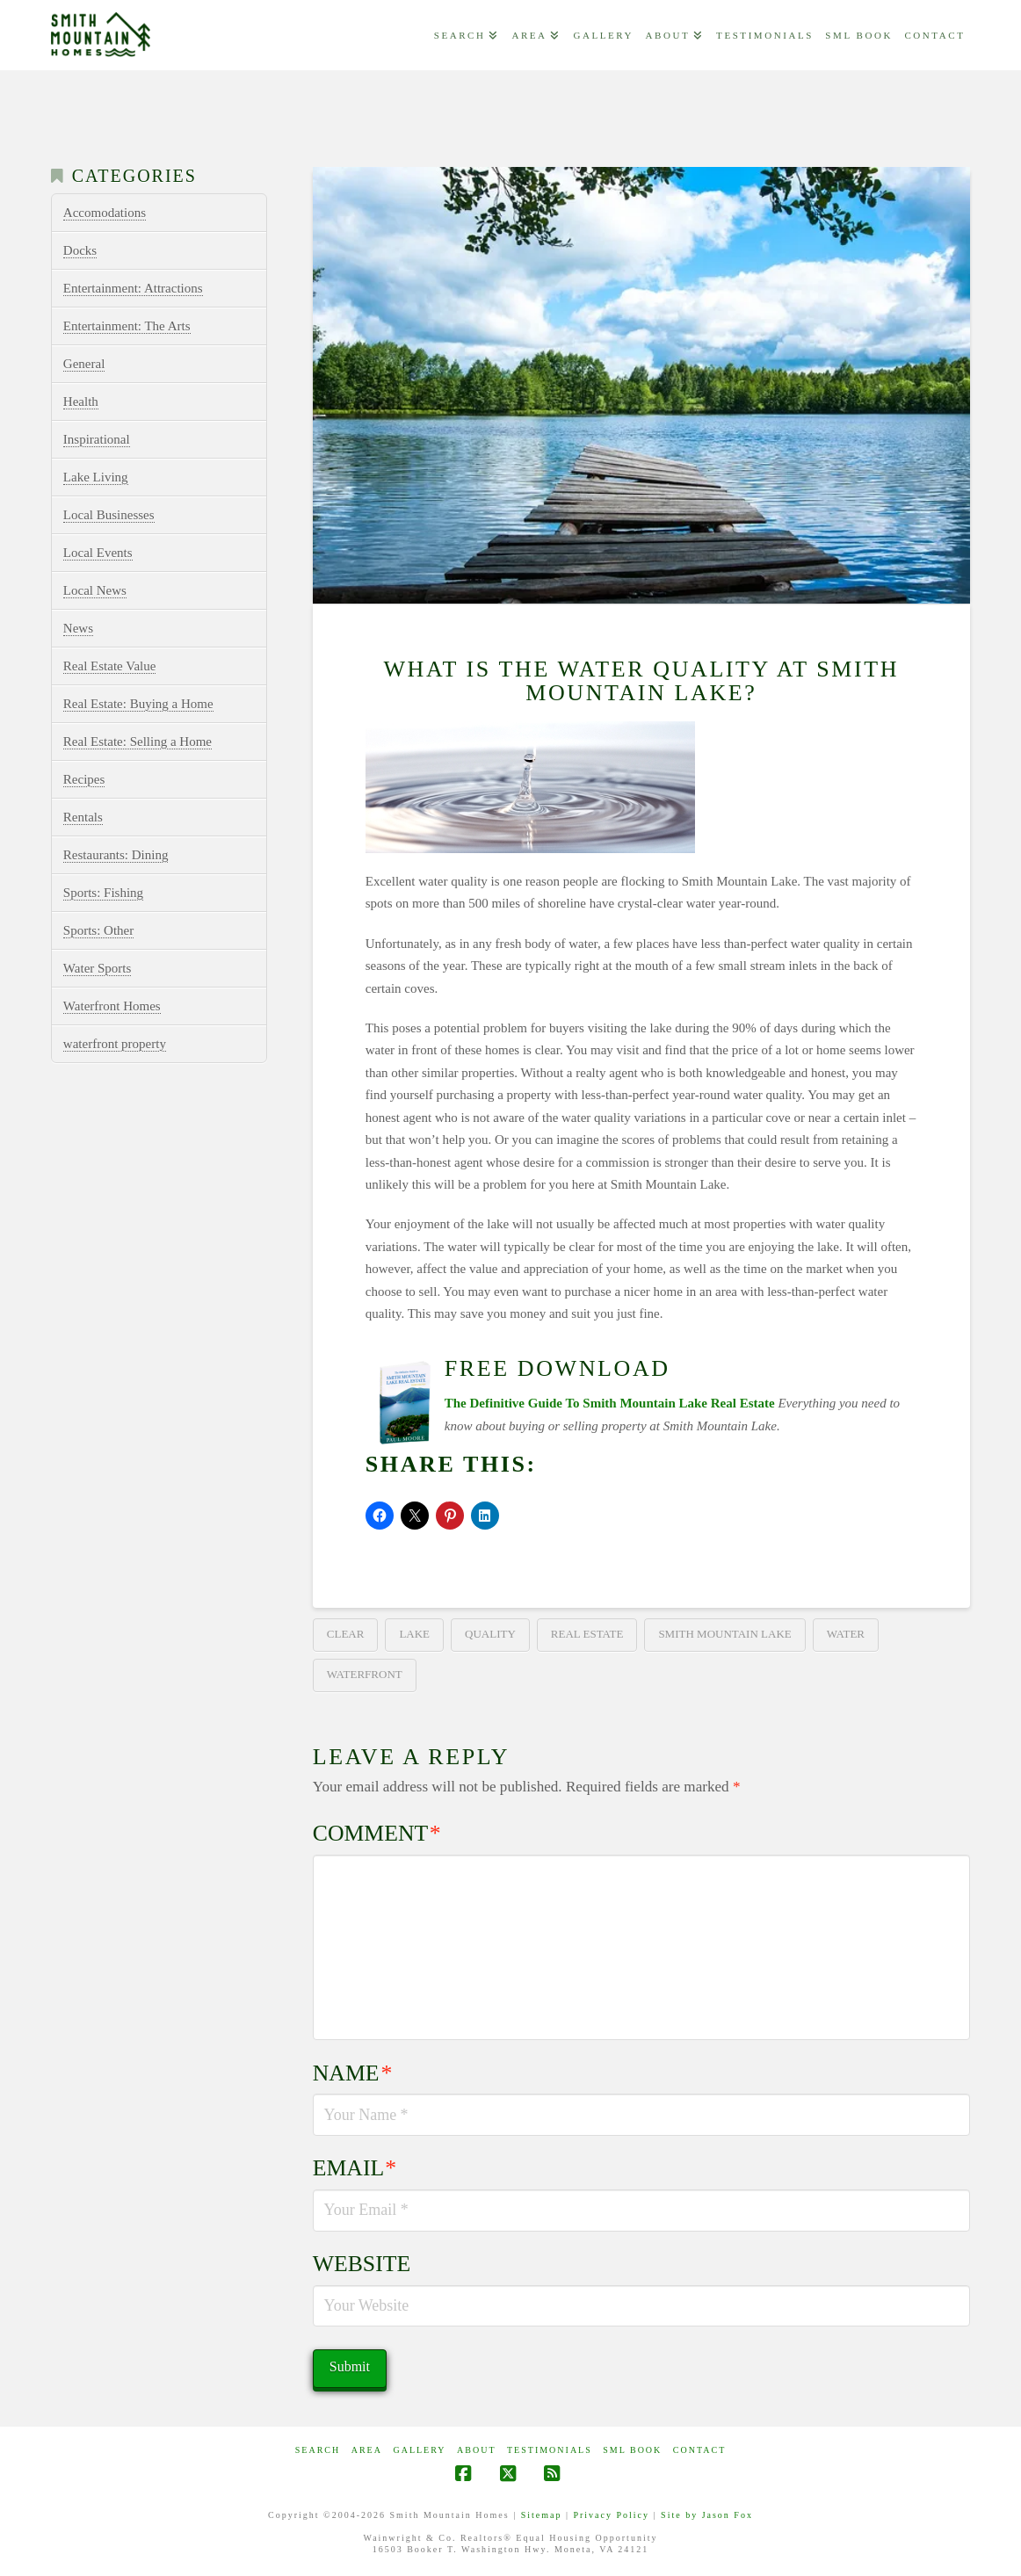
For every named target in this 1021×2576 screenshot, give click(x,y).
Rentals (83, 817)
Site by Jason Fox (707, 2515)
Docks (80, 250)
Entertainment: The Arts (127, 326)
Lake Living (95, 477)
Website (361, 2263)
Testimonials (549, 2450)
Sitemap (541, 2515)
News (78, 628)
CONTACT (699, 2450)
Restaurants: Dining (116, 855)
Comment (377, 1833)
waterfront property (114, 1044)
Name (352, 2073)
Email (354, 2168)
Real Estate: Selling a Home (137, 741)
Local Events (98, 553)
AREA (366, 2450)
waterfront (364, 1674)
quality (490, 1633)
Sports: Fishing (103, 893)
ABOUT (476, 2450)
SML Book (632, 2450)
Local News (95, 590)
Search (317, 2450)
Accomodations (104, 213)
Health (80, 401)
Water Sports (97, 968)
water (846, 1633)
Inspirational (96, 439)
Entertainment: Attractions (133, 288)
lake (414, 1633)
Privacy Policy (611, 2515)
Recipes (84, 779)
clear (346, 1633)
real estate (587, 1633)
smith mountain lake (724, 1633)
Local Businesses (109, 515)
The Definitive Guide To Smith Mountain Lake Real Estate (610, 1403)
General (84, 364)
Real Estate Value (109, 666)
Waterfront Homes (112, 1006)
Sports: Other (98, 930)
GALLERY (419, 2450)
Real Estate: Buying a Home (138, 704)
